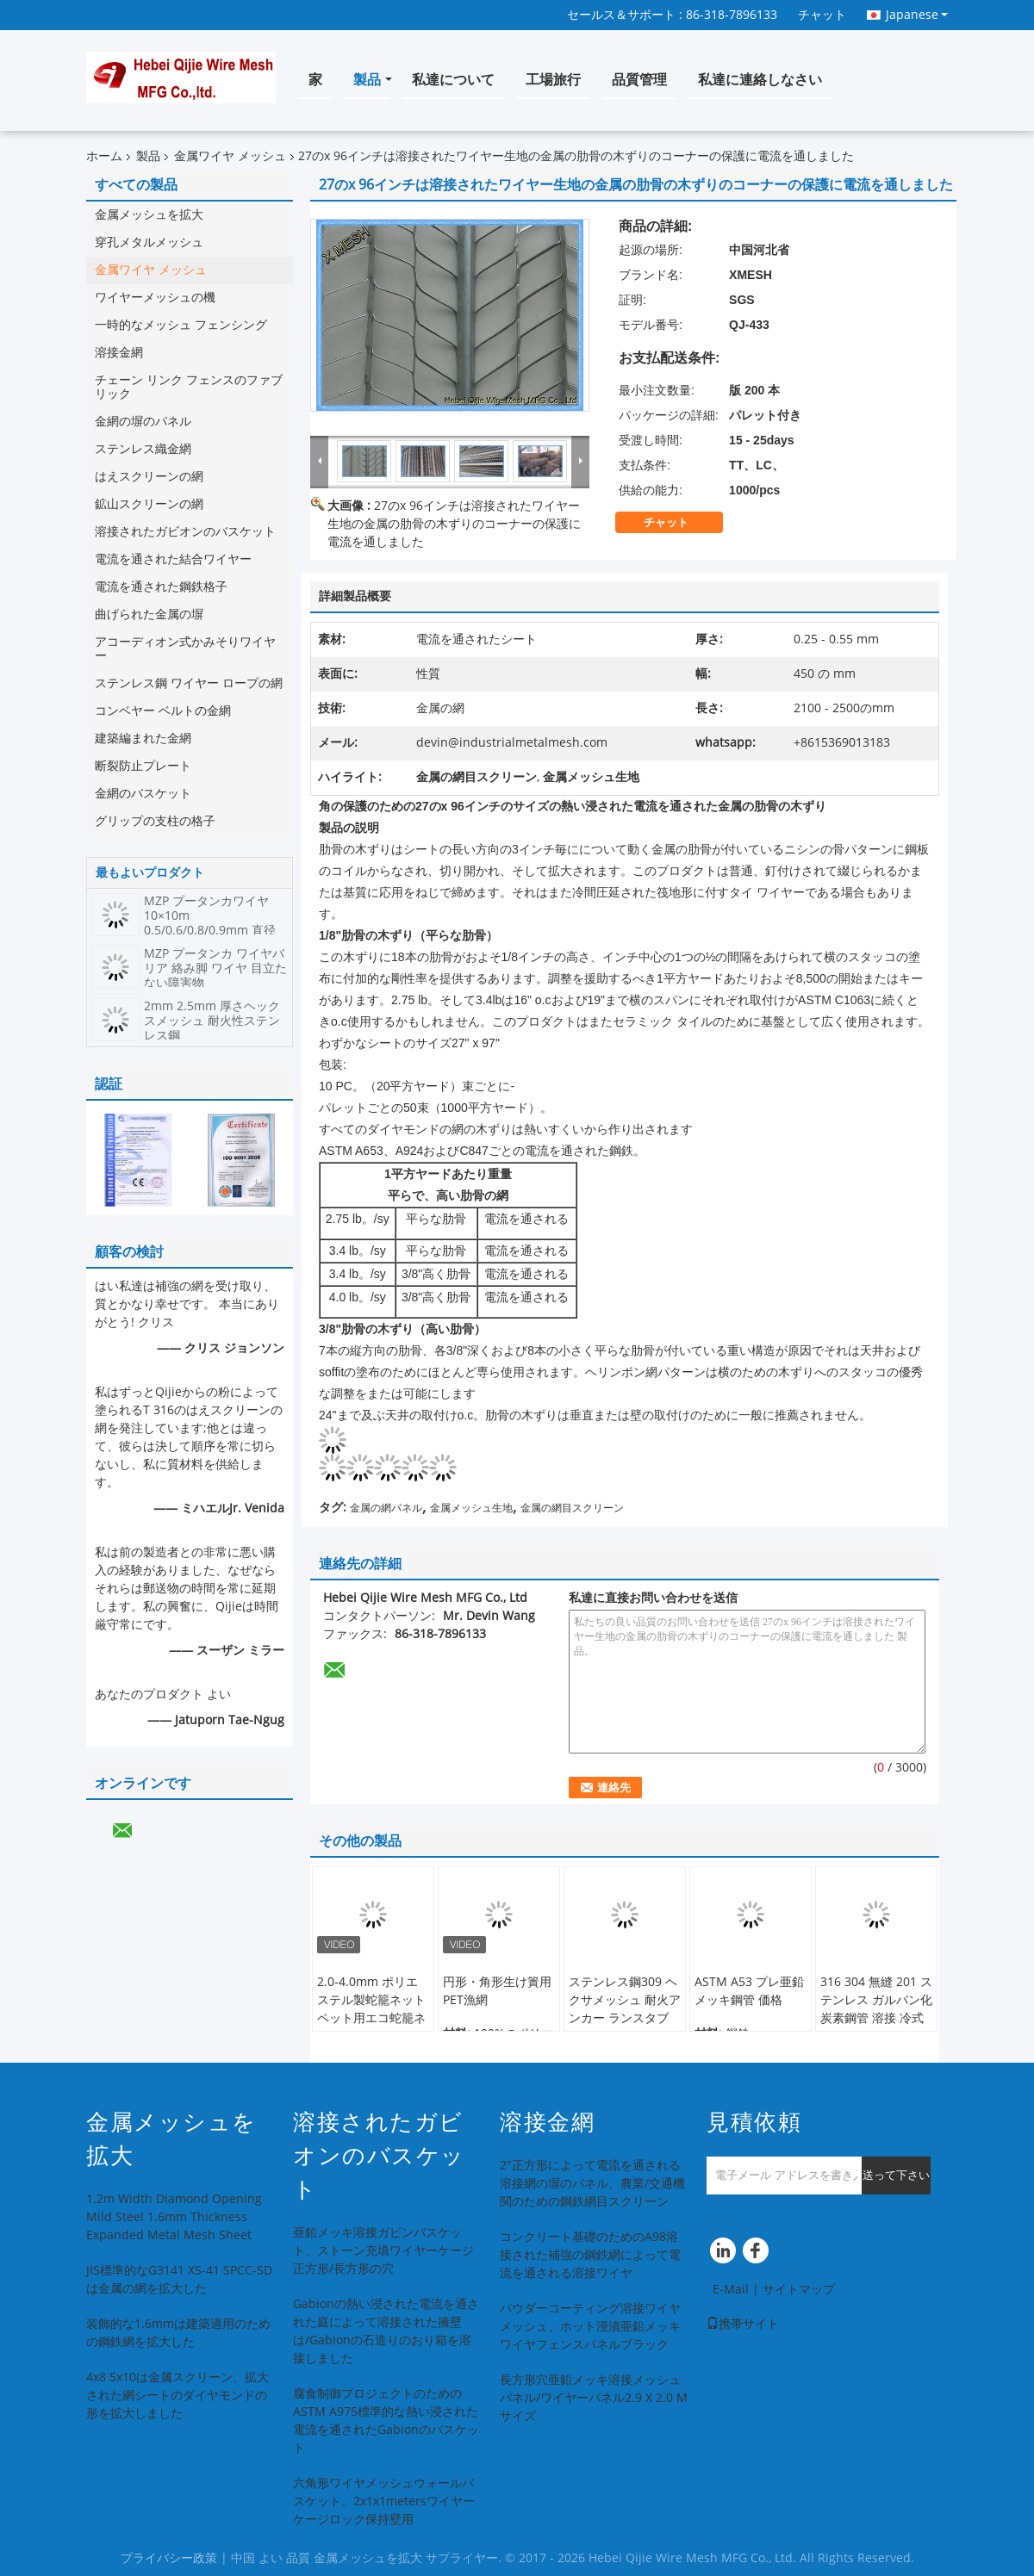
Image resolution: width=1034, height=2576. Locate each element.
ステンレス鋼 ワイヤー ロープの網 (189, 683)
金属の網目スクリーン (572, 1508)
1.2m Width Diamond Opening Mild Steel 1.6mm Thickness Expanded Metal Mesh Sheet (174, 2217)
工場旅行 (553, 79)
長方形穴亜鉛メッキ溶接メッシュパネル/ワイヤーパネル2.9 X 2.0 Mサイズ (594, 2398)
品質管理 (639, 79)
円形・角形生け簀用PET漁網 (497, 1991)
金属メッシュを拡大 (149, 215)
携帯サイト (743, 2324)
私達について (453, 79)
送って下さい (896, 2175)
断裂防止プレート (143, 766)
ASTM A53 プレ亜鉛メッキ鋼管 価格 (749, 1991)
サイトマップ (799, 2289)
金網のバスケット (143, 793)
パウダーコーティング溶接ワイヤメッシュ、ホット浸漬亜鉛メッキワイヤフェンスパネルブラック (590, 2326)
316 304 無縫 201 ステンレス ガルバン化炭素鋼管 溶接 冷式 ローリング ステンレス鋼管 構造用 (876, 2018)
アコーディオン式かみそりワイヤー (185, 649)
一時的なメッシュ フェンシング (181, 325)
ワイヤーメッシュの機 (155, 297)
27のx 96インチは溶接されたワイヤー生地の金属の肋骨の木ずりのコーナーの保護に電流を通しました (454, 524)
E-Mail (731, 2289)
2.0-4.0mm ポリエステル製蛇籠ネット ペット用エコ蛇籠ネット (371, 2009)
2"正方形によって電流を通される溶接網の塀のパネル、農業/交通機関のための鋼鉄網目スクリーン (592, 2183)
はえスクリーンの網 (149, 476)
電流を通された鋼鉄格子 (161, 587)
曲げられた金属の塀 (149, 614)
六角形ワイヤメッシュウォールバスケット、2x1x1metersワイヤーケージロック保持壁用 (384, 2501)
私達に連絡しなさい (760, 79)
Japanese (917, 15)
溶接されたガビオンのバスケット (185, 532)
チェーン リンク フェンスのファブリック (189, 387)
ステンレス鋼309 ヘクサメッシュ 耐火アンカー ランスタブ (625, 2000)
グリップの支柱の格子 (155, 821)
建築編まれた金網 (143, 738)
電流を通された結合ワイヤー (173, 559)
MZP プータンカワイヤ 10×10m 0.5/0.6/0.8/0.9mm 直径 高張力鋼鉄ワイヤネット (210, 923)
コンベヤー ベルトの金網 (163, 711)
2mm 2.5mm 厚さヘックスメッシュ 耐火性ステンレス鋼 (212, 1021)
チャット (822, 15)
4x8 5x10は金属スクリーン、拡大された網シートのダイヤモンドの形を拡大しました (177, 2395)
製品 (367, 79)
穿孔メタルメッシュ (149, 242)
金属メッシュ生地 (471, 1508)
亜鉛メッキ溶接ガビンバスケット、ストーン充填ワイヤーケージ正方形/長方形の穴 (383, 2250)
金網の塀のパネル (143, 421)
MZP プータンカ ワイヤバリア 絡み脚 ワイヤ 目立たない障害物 (215, 968)
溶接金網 (119, 352)
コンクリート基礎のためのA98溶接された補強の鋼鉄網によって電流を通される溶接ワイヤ (590, 2255)
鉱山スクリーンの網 (149, 504)
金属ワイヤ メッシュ (230, 156)
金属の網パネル (386, 1508)
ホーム (104, 156)
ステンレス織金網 (143, 449)
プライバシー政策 (169, 2558)
